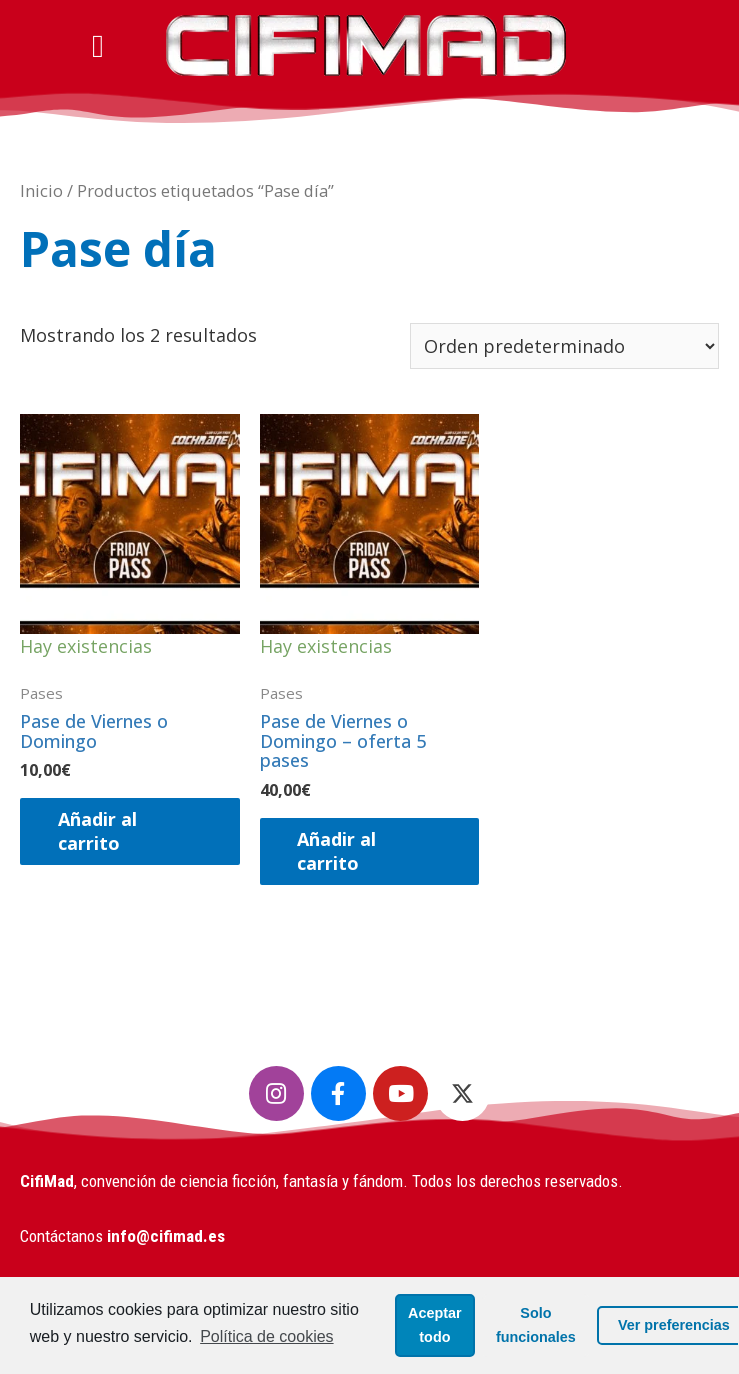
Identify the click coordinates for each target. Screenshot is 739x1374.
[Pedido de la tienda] (564, 346)
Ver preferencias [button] (639, 1318)
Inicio (41, 190)
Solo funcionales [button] (509, 1318)
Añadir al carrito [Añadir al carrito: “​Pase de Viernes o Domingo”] (99, 830)
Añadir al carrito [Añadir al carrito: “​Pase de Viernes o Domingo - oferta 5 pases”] (339, 850)
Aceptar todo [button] (408, 1318)
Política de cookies (99, 1341)
